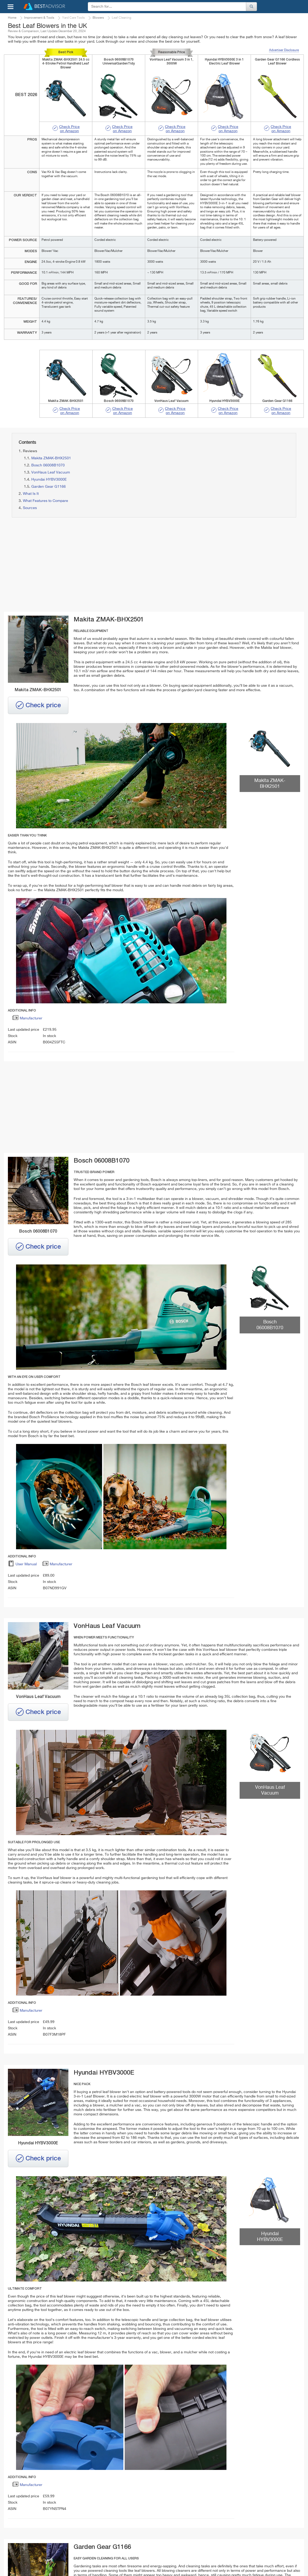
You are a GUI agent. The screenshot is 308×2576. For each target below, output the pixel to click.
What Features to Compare (45, 501)
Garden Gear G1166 (48, 487)
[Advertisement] (80, 565)
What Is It (31, 494)
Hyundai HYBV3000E (49, 479)
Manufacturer (27, 1019)
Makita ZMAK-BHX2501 (51, 458)
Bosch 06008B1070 (48, 465)
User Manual (22, 1565)
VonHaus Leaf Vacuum (50, 472)
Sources (30, 508)
